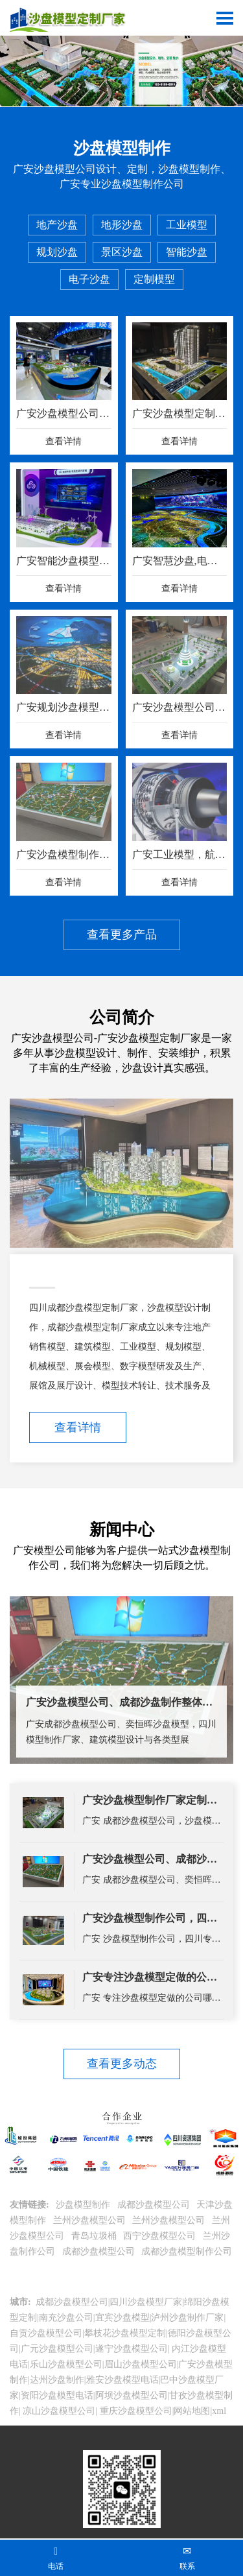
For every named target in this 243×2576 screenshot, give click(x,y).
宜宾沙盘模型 (122, 2317)
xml (219, 2411)
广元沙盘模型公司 (57, 2349)
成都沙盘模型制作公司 (186, 2251)
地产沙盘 (57, 224)
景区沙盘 (122, 251)
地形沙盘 (122, 224)
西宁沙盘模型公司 (160, 2236)
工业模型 (186, 224)
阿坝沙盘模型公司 (131, 2395)
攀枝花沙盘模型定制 (125, 2333)
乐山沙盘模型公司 (66, 2364)
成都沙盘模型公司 (154, 2205)
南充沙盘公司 (66, 2317)
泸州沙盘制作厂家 (187, 2317)
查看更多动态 (122, 2063)
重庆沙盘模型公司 (134, 2411)
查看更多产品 (122, 934)
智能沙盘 (186, 251)
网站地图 (192, 2411)
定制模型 (154, 279)
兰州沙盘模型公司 (90, 2220)
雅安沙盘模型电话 (122, 2380)
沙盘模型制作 (84, 2205)
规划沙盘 (57, 251)
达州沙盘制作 (57, 2380)
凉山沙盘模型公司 (58, 2411)
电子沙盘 (89, 279)
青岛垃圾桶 (95, 2236)
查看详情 (77, 1427)
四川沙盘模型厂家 (146, 2302)
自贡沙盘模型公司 (46, 2333)
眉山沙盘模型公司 (140, 2364)
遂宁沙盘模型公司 (131, 2349)
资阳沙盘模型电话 (57, 2395)
